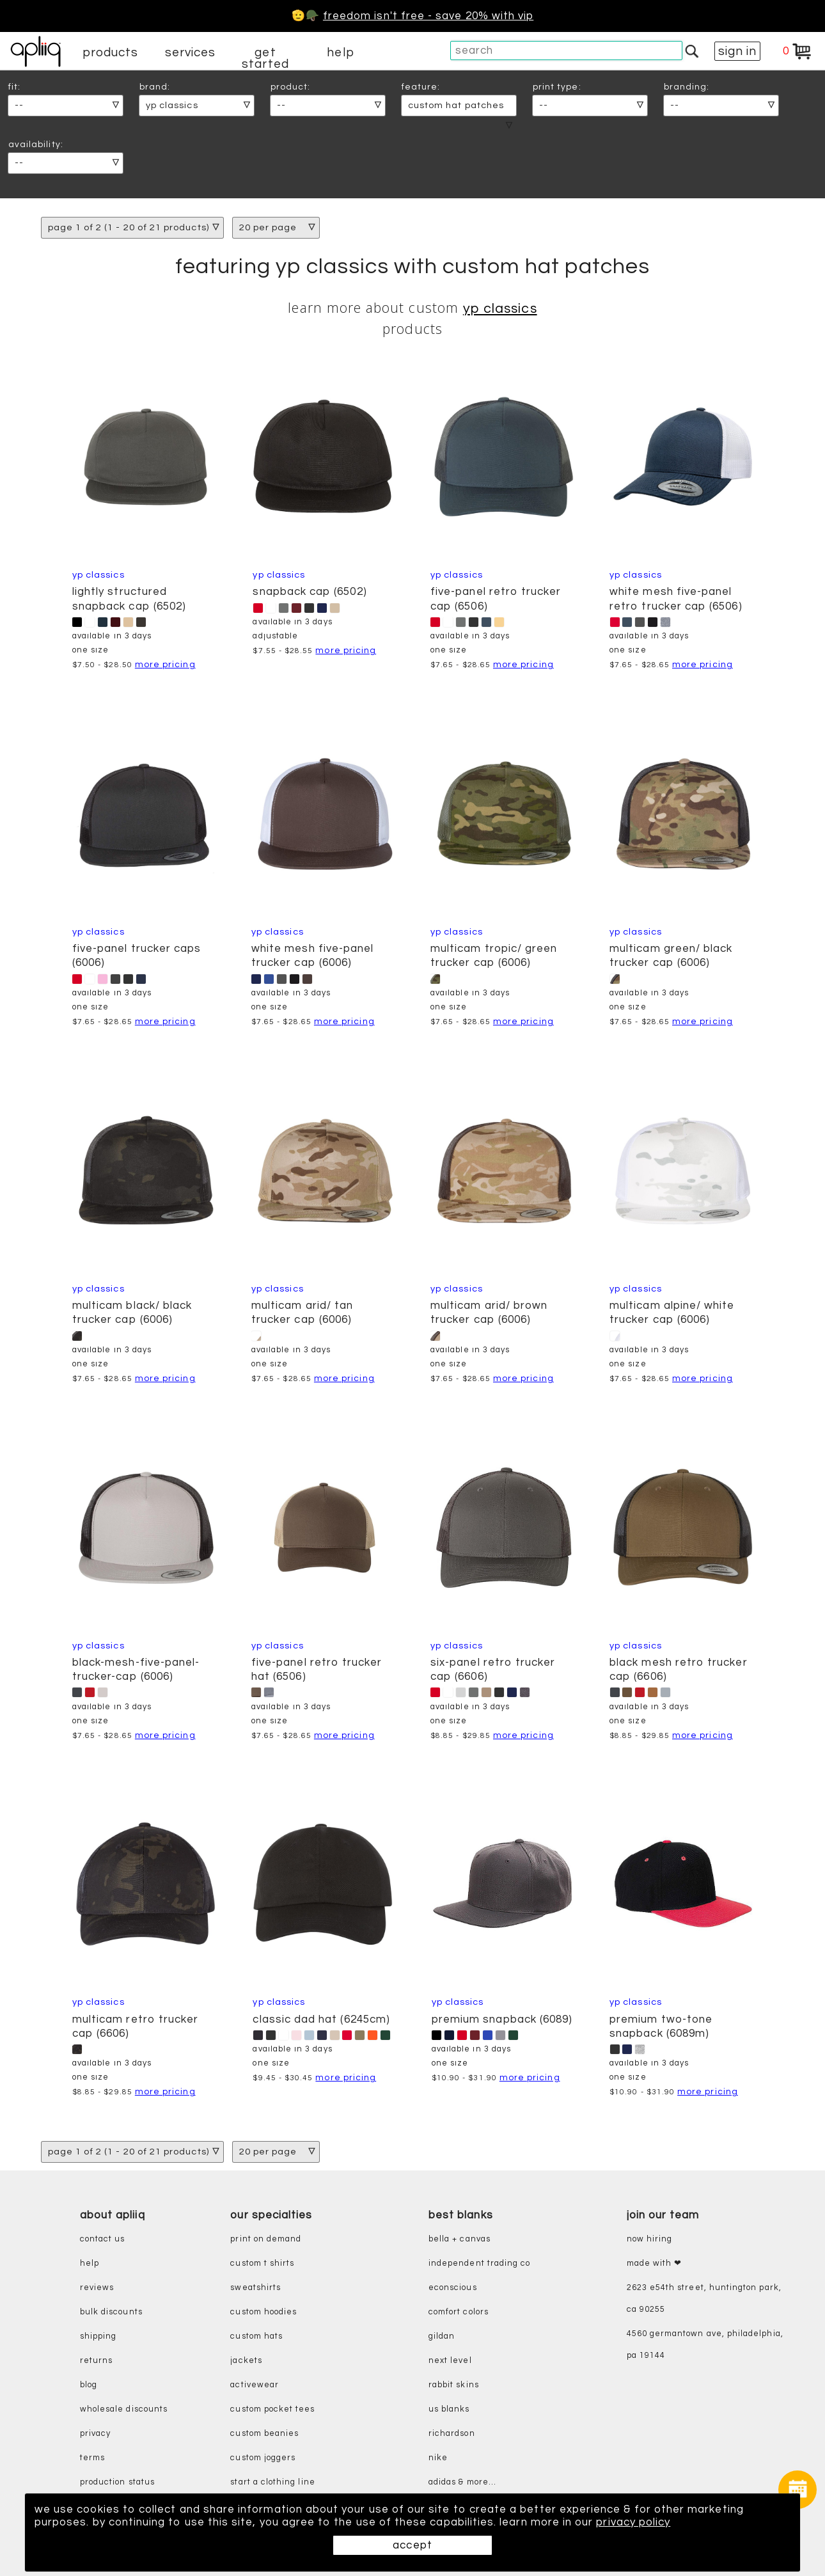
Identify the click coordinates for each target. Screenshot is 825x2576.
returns (96, 2361)
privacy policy (633, 2522)
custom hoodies (263, 2312)
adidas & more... (462, 2482)
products (110, 52)
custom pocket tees (272, 2409)
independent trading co (479, 2263)
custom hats (256, 2336)
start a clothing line (272, 2482)
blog (88, 2385)
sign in (737, 51)
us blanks (449, 2409)
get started (265, 58)
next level (450, 2361)
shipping (98, 2336)
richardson (451, 2434)
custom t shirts (262, 2263)
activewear (254, 2385)
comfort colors (458, 2312)
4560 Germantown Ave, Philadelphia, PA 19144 (705, 2345)
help (340, 52)
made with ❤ (654, 2263)
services (190, 52)
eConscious (452, 2288)
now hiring (650, 2239)
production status (117, 2482)
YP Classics (500, 308)
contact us (102, 2239)
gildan (441, 2336)
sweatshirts (255, 2288)
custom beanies (264, 2434)
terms (92, 2458)
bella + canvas (459, 2239)
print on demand (265, 2239)
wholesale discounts (124, 2409)
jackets (246, 2361)
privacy (95, 2434)
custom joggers (262, 2458)
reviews (97, 2288)
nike (438, 2458)
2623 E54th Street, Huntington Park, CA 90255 (704, 2299)
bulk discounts (111, 2312)
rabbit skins (453, 2385)
